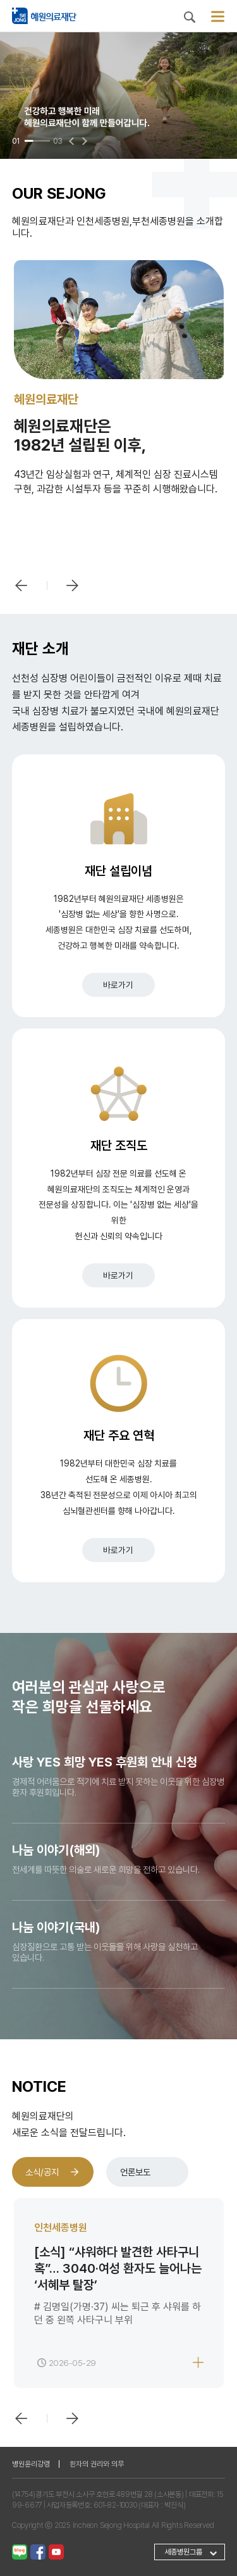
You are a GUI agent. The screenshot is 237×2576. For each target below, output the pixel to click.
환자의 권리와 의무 (97, 2464)
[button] (73, 141)
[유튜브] (56, 2551)
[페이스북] (38, 2551)
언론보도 (135, 2171)
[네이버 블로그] (19, 2551)
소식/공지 (42, 2171)
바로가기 (118, 985)
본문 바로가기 (0, 0)
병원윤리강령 (31, 2464)
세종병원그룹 (183, 2552)
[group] (118, 95)
